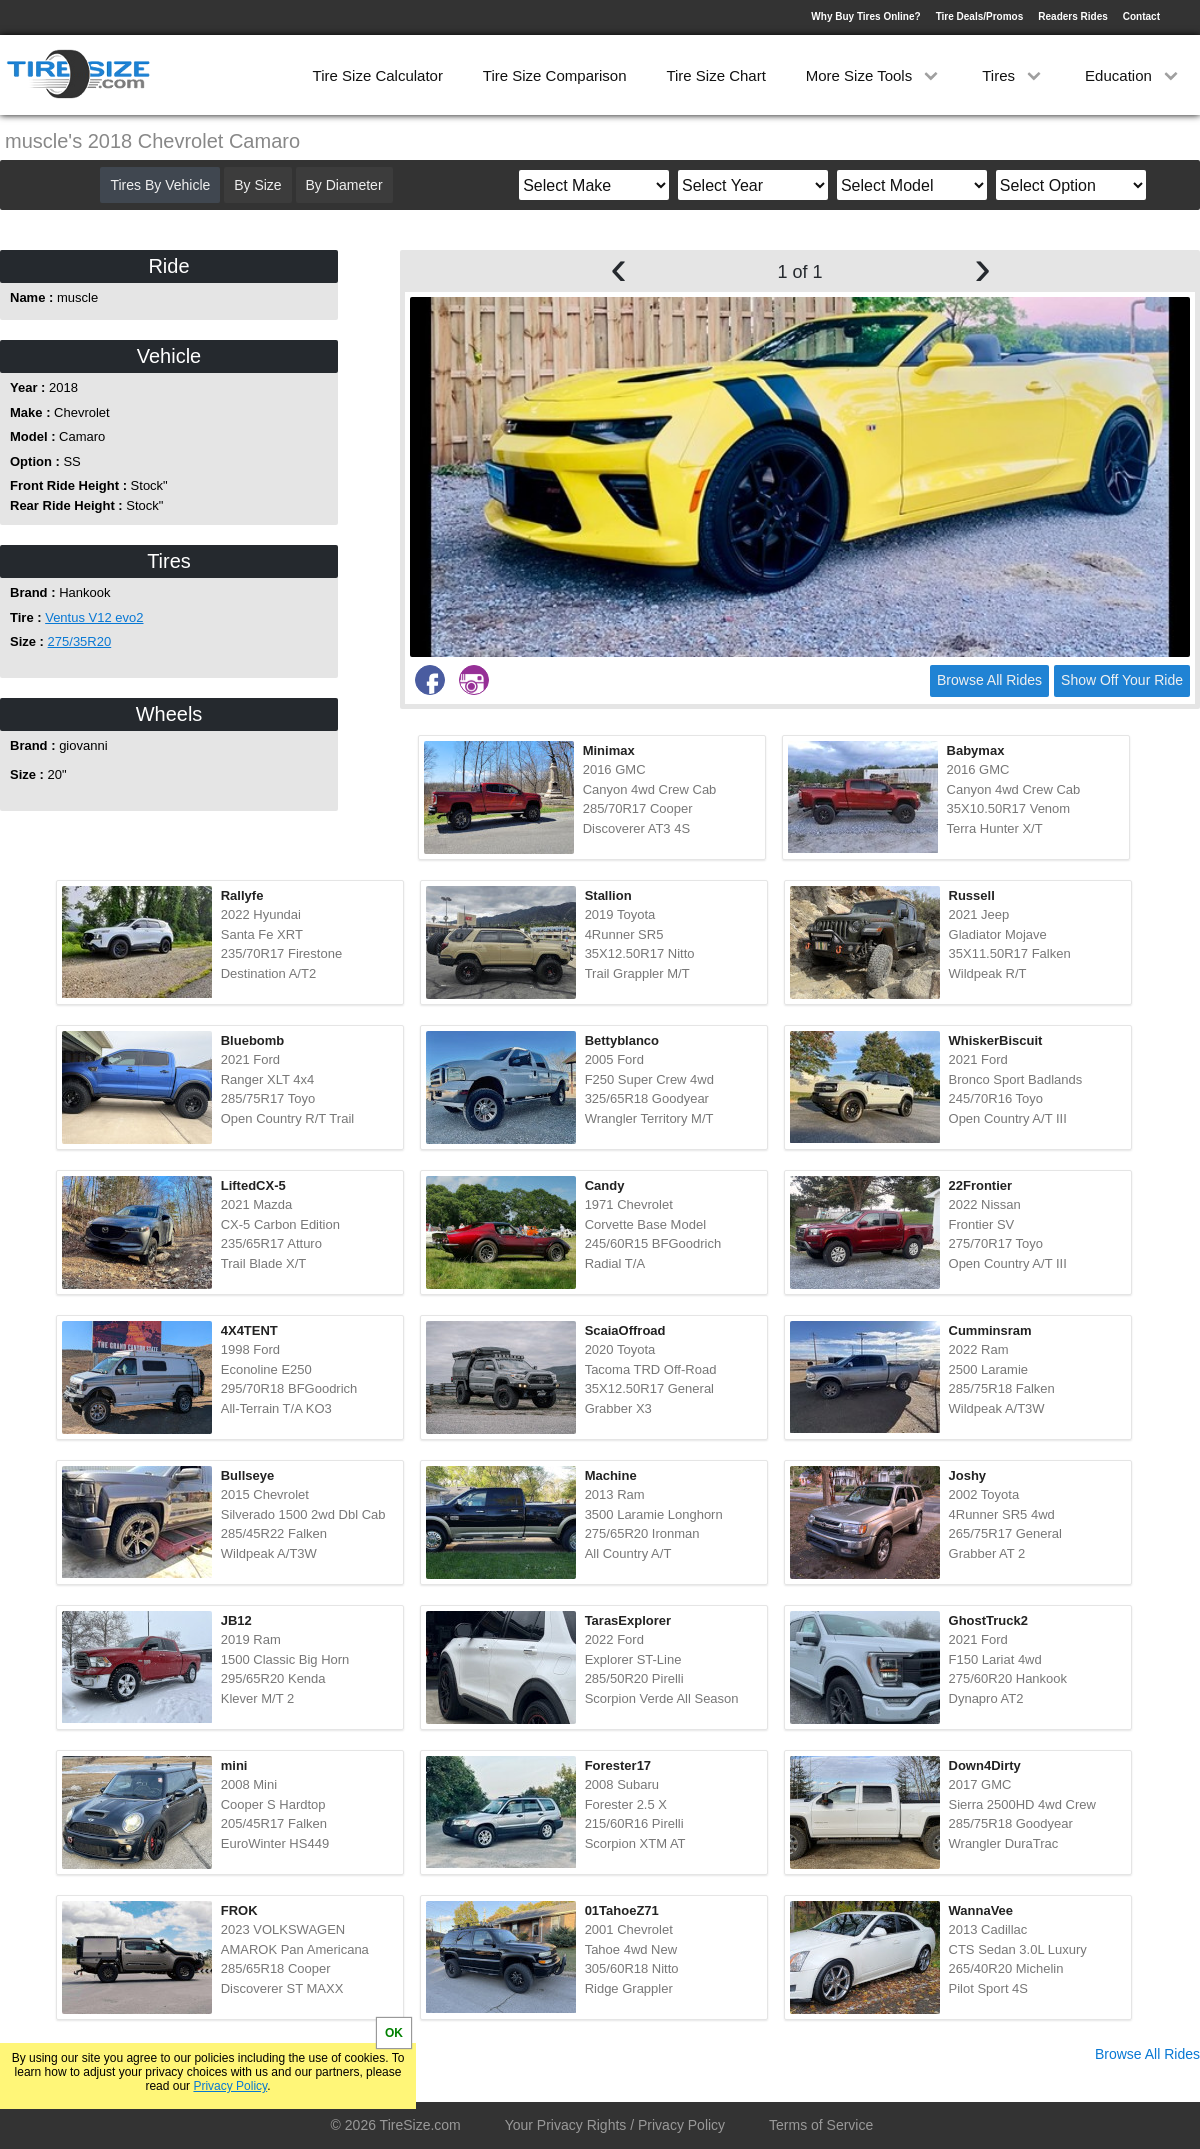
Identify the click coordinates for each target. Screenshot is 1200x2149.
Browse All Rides (989, 680)
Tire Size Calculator (378, 75)
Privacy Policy (230, 2086)
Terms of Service (821, 2125)
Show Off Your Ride (1122, 680)
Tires (1013, 75)
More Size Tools (874, 75)
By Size (257, 185)
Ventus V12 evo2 (94, 617)
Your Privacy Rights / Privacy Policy (615, 2125)
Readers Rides (1072, 16)
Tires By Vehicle (160, 185)
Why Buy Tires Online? (865, 16)
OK (394, 2033)
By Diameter (344, 185)
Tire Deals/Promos (980, 16)
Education (1133, 75)
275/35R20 (80, 641)
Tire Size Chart (715, 75)
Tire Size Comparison (555, 75)
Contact (1141, 16)
